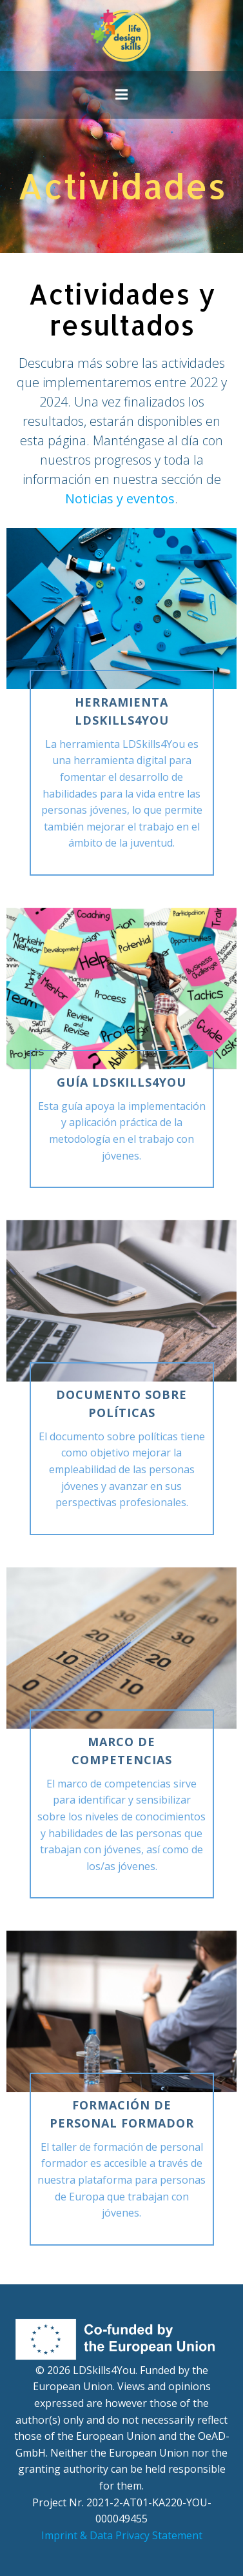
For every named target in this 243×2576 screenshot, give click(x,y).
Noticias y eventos (120, 498)
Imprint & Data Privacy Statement (121, 2535)
